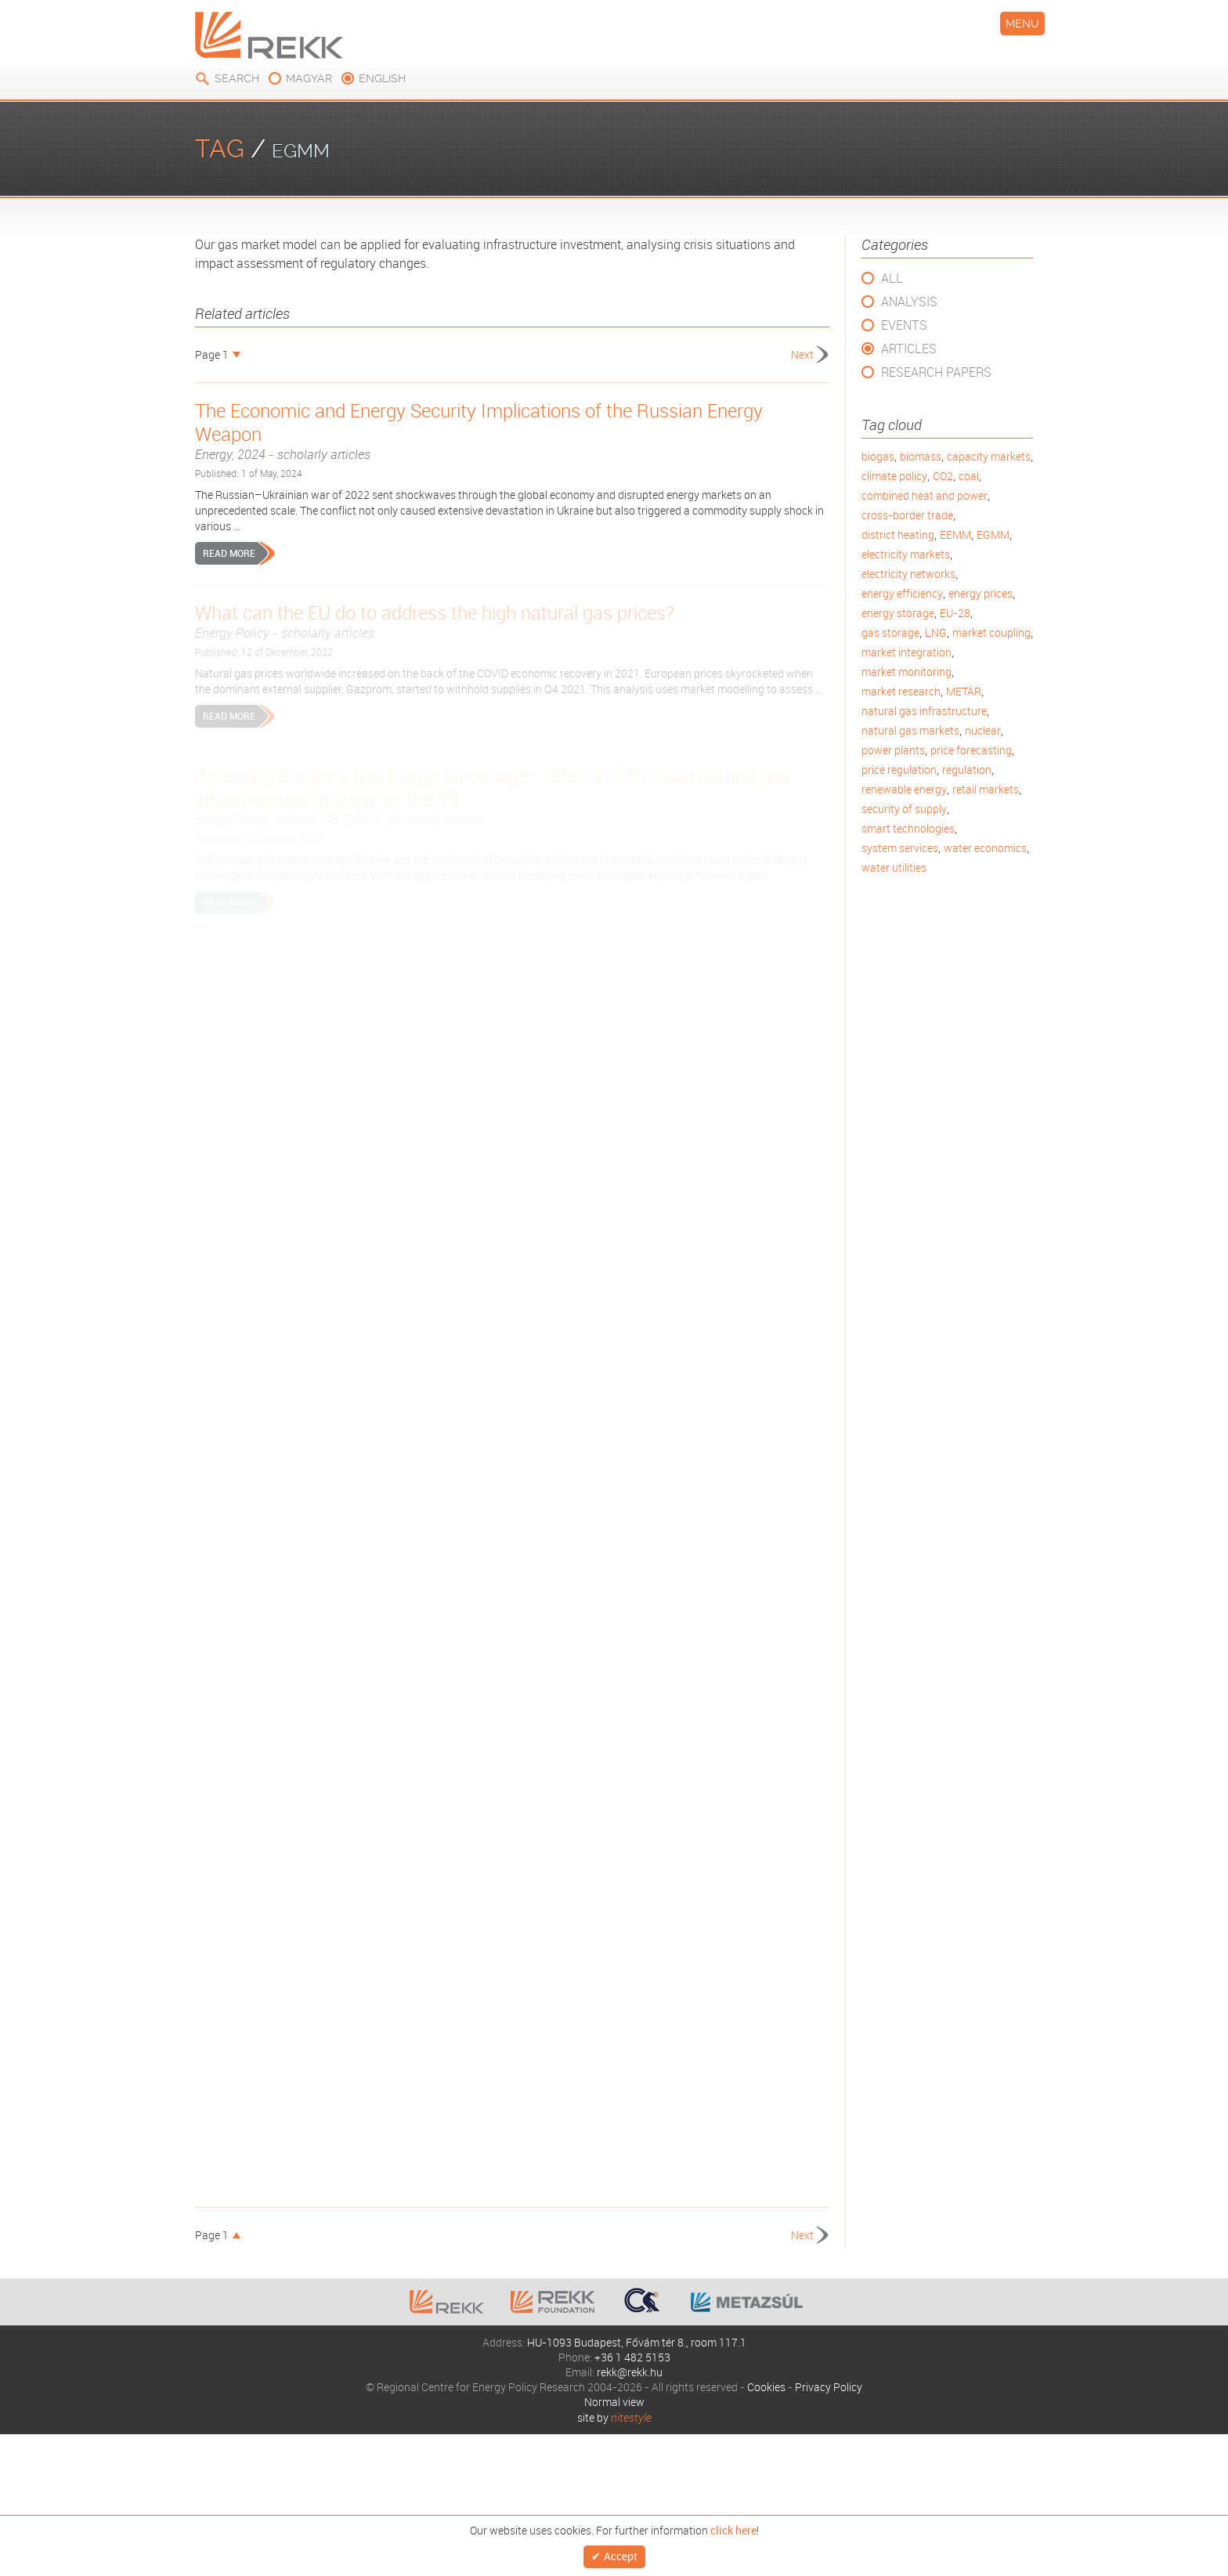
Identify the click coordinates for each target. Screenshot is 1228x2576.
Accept (620, 2554)
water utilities (893, 867)
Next (802, 354)
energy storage (897, 612)
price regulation (899, 769)
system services (899, 847)
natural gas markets (910, 730)
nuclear (983, 730)
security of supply (904, 808)
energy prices (980, 593)
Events (904, 325)
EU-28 (955, 612)
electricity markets (905, 554)
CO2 (943, 475)
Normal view (614, 2401)
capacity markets (989, 456)
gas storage (890, 632)
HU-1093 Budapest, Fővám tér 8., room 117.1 (636, 2342)
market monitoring (906, 671)
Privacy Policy (828, 2386)
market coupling (991, 632)
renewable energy (904, 789)
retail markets (985, 789)
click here (733, 2527)
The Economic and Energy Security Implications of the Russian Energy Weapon (512, 431)
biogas (877, 456)
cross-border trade (907, 515)
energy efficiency (902, 593)
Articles (909, 348)
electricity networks (908, 573)
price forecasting (971, 749)
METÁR (963, 691)
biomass (920, 456)
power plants (893, 749)
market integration (906, 652)
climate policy (894, 475)
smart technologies (908, 828)
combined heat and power (924, 495)
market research (901, 691)
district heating (897, 534)
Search (237, 78)
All (892, 278)
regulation (966, 769)
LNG (936, 632)
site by (614, 2417)
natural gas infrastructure (924, 710)
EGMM (993, 534)
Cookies (766, 2386)
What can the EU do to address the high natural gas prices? (512, 621)
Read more (229, 553)
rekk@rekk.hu (630, 2372)
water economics (985, 847)
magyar (309, 78)
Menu (1022, 23)
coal (969, 475)
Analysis (909, 301)
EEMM (955, 534)
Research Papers (936, 372)
